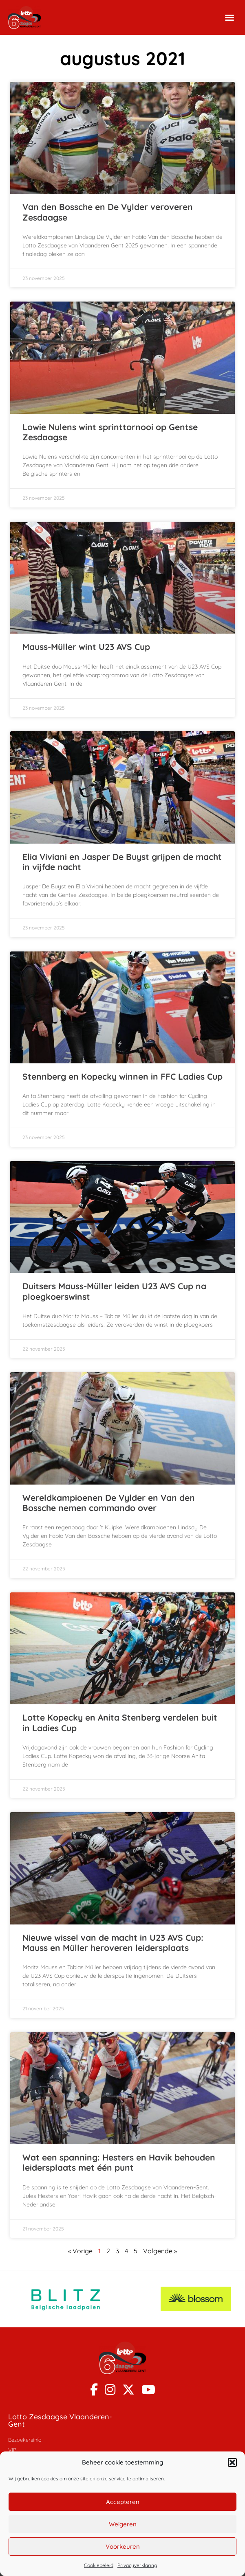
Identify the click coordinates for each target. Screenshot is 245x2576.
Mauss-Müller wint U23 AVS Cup (86, 646)
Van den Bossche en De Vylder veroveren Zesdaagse (107, 211)
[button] (232, 2462)
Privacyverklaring (137, 2565)
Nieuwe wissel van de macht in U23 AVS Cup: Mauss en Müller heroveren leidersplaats (112, 1942)
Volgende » (160, 2251)
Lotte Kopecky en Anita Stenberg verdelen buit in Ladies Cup (119, 1722)
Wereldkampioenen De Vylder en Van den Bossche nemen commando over (108, 1502)
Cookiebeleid (98, 2565)
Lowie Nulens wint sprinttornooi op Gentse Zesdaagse (110, 432)
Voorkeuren (123, 2546)
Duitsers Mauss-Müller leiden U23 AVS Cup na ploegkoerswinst (114, 1291)
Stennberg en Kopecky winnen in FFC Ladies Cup (122, 1076)
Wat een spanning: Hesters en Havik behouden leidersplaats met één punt (118, 2162)
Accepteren (122, 2502)
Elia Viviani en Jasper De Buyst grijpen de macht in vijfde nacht (122, 861)
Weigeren (123, 2524)
